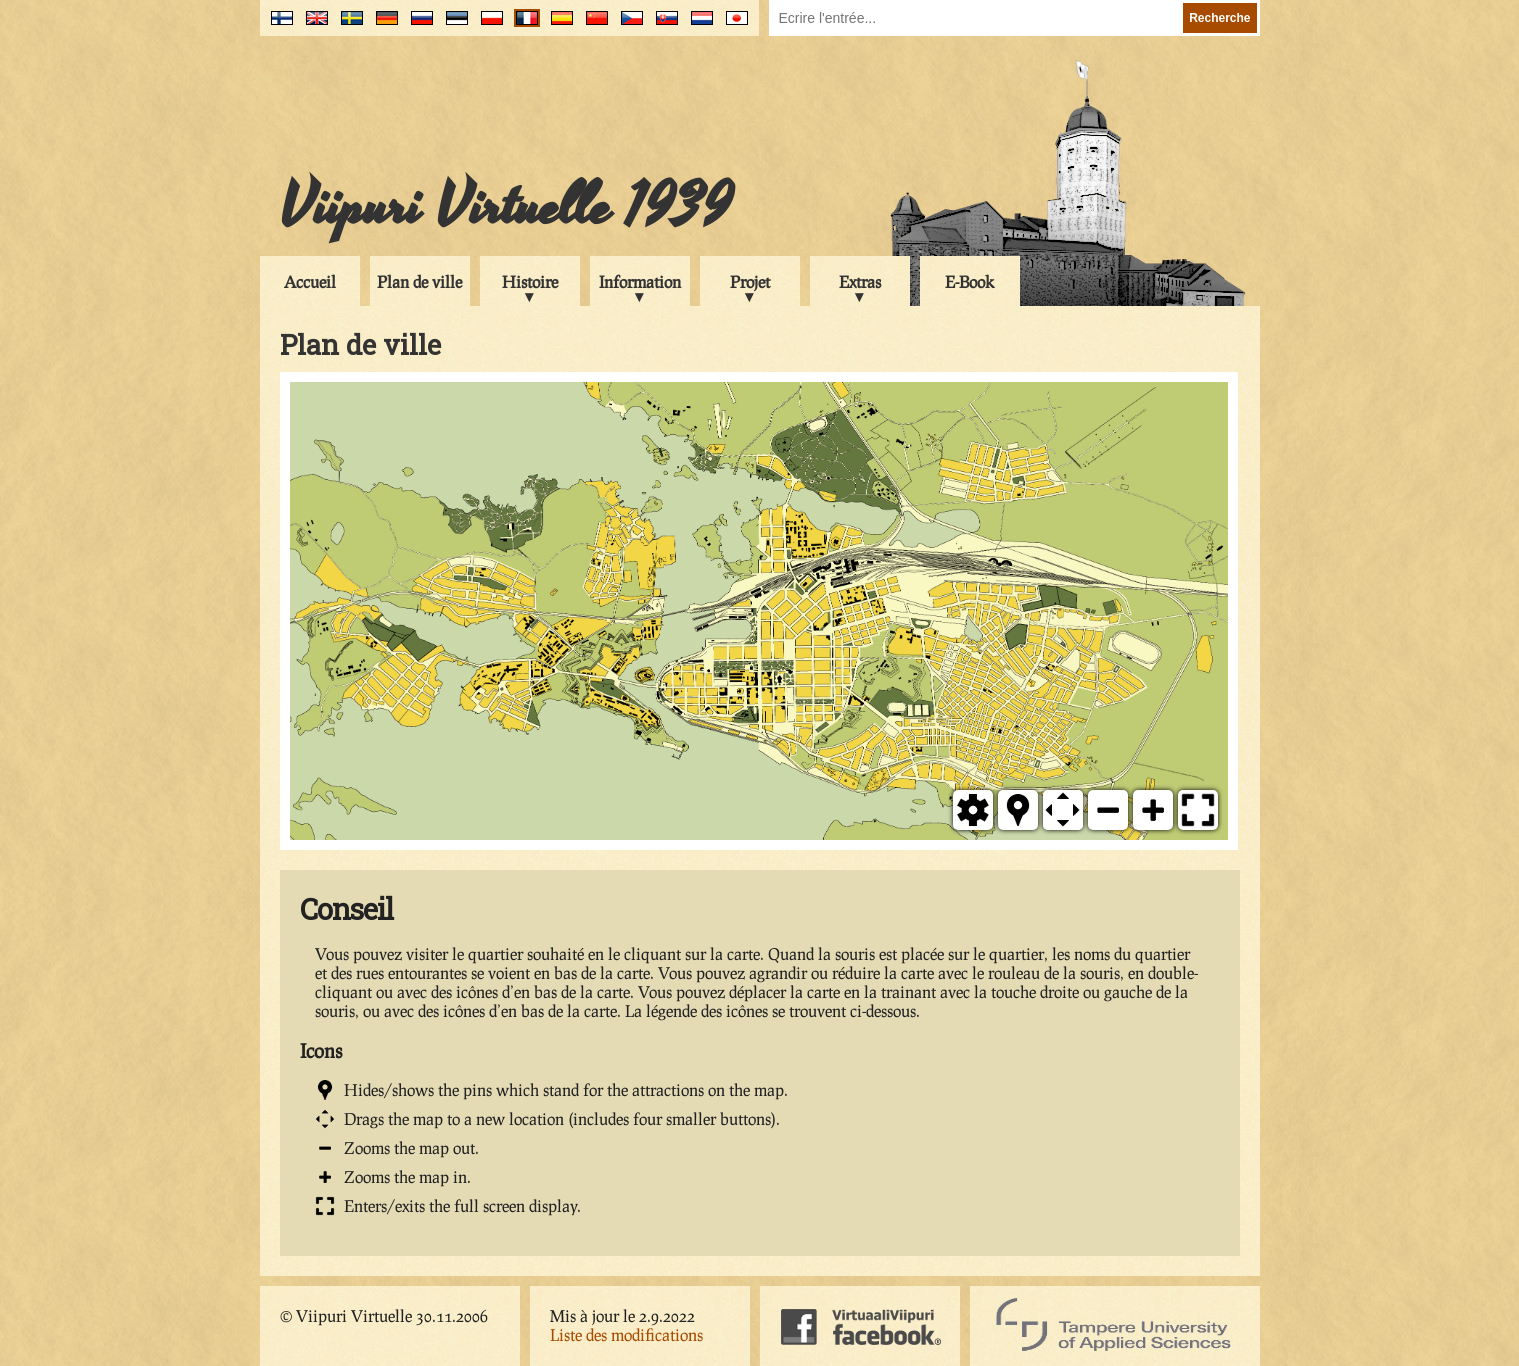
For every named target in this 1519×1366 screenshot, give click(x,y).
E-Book (969, 281)
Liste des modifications (626, 1334)
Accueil (310, 281)
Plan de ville (419, 281)
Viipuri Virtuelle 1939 (506, 207)
